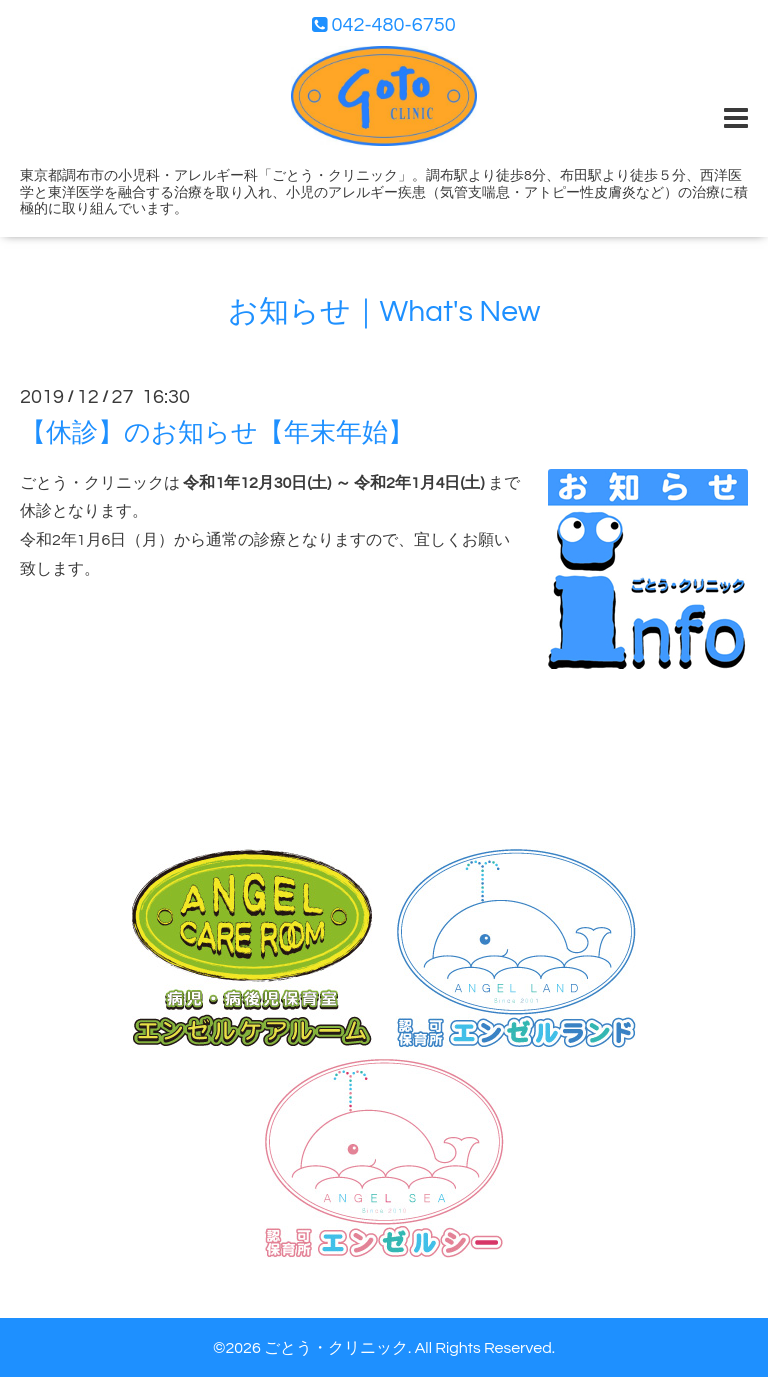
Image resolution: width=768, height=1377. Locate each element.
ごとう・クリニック (336, 1348)
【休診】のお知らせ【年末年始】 (217, 432)
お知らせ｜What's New (384, 311)
